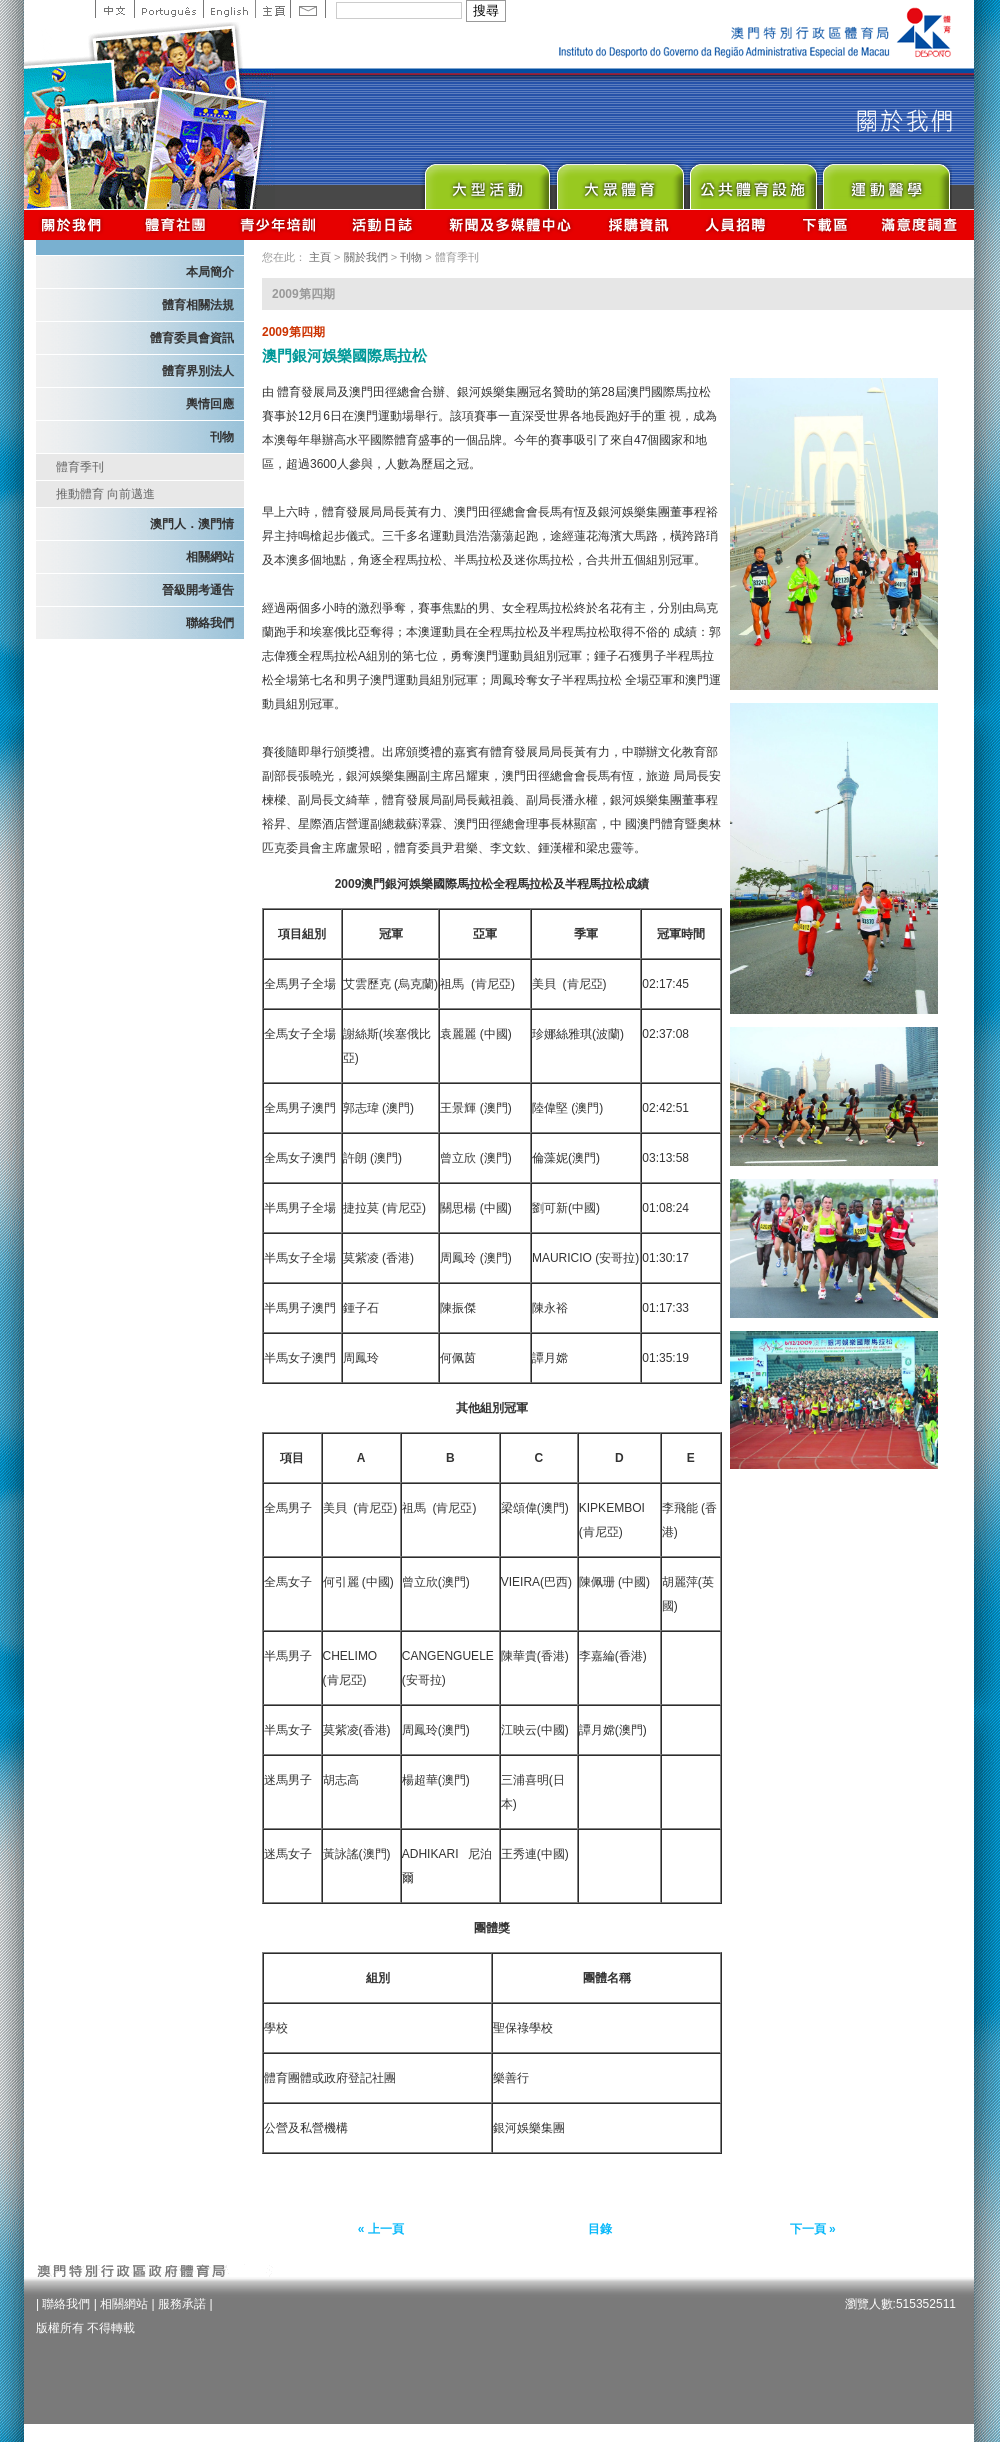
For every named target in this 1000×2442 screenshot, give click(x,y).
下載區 (824, 224)
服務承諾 (182, 2304)
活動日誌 (383, 224)
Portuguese (168, 9)
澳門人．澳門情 (192, 524)
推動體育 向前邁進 (105, 494)
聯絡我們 (210, 623)
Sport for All (619, 181)
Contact (308, 9)
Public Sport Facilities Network (752, 181)
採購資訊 (638, 224)
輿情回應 (210, 404)
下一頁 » (813, 2229)
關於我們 (75, 224)
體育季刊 (80, 467)
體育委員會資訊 (192, 338)
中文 (114, 9)
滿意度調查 (920, 224)
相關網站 (210, 557)
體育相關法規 (198, 305)
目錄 (600, 2229)
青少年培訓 (279, 224)
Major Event (486, 181)
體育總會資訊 (175, 224)
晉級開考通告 (198, 590)
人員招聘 (735, 224)
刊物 (222, 437)
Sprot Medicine (885, 181)
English (229, 9)
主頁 (272, 9)
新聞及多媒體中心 (511, 224)
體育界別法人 (198, 371)
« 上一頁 (381, 2229)
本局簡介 (210, 272)
